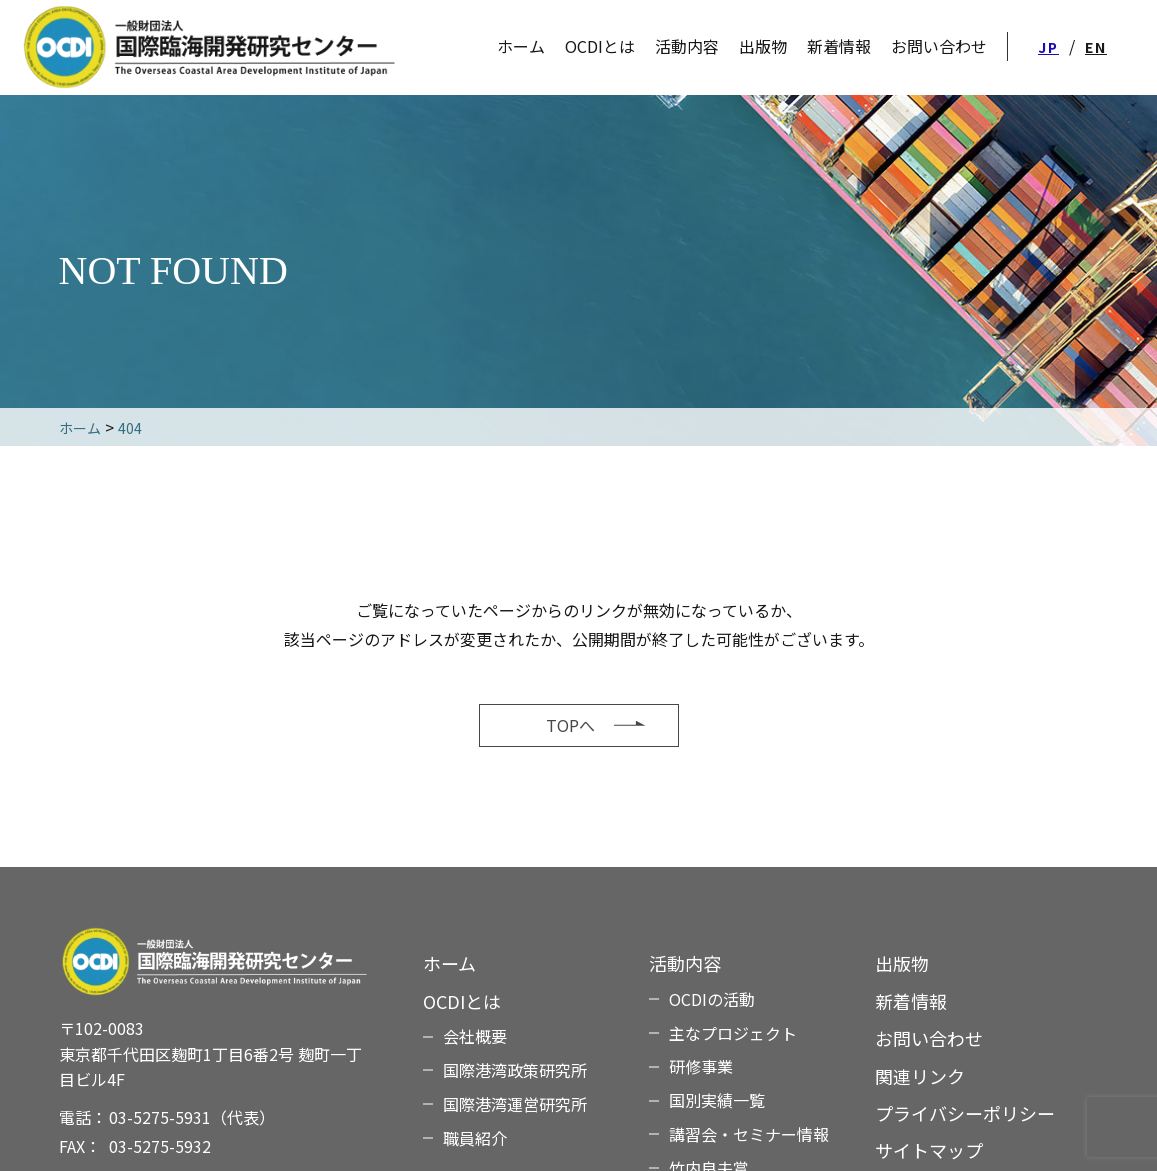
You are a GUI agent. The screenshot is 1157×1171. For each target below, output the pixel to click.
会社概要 (475, 1036)
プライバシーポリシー (965, 1113)
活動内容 (687, 46)
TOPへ (570, 725)
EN (1096, 47)
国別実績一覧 (717, 1100)
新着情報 (911, 1001)
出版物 (902, 963)
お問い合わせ (929, 1038)
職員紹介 (475, 1138)
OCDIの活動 (712, 999)
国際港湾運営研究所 (515, 1104)
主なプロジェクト (733, 1033)
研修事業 (701, 1066)
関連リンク (920, 1076)
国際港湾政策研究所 (515, 1070)
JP (1048, 47)
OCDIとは (600, 46)
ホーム (449, 963)
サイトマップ (929, 1150)
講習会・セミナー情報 (749, 1134)
